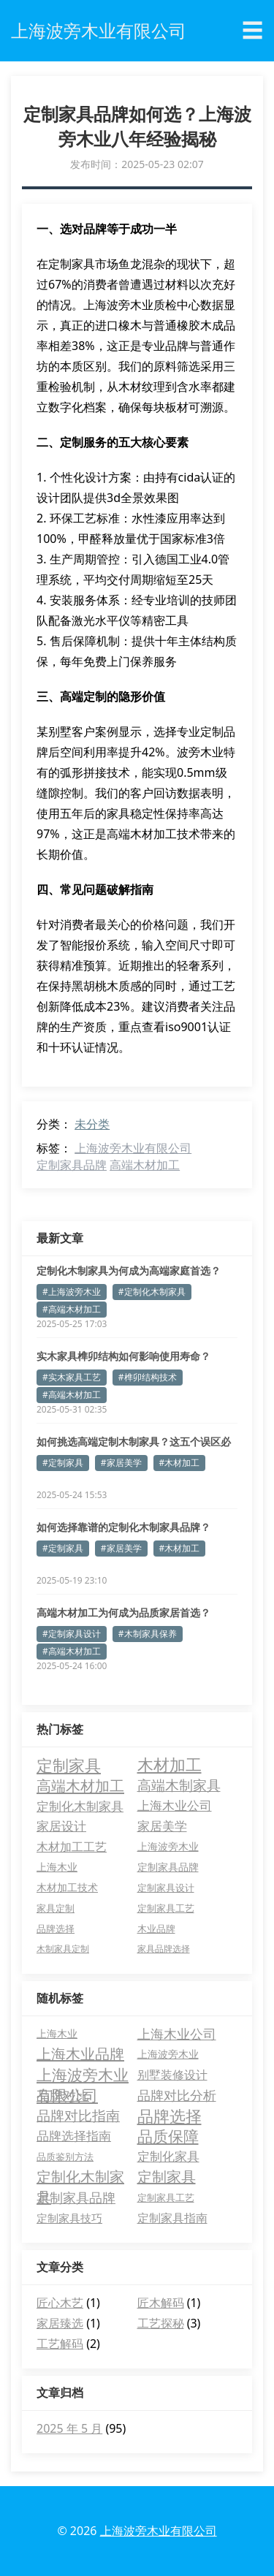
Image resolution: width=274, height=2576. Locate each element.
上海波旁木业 (168, 2054)
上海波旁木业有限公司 (133, 1148)
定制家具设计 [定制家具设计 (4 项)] (165, 1887)
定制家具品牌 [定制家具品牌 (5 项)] (168, 1867)
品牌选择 (169, 2115)
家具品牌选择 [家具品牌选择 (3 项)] (163, 1948)
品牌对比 (63, 2095)
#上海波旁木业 (71, 1291)
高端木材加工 (145, 1165)
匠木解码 (160, 2303)
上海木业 (57, 2033)
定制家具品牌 (72, 1165)
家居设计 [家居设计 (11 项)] (61, 1825)
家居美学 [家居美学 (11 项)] (162, 1825)
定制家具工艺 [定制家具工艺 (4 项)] (165, 1908)
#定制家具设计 (71, 1633)
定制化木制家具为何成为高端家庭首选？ (129, 1270)
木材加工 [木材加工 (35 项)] (169, 1765)
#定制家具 (62, 1462)
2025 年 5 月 (69, 2428)
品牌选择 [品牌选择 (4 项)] (56, 1928)
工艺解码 (60, 2344)
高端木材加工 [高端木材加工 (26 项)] (80, 1785)
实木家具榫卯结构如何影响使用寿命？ (123, 1356)
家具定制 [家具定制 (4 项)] (56, 1908)
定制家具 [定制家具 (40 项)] (69, 1765)
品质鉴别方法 (65, 2156)
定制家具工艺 (165, 2197)
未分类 (92, 1124)
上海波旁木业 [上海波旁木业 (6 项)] (168, 1846)
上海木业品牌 (80, 2054)
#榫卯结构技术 (147, 1377)
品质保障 (168, 2136)
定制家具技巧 (69, 2218)
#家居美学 (121, 1462)
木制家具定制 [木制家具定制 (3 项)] (63, 1948)
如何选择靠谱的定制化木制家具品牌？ (123, 1527)
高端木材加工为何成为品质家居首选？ (123, 1612)
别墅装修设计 (172, 2075)
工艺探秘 (160, 2323)
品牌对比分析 (176, 2095)
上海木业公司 (176, 2034)
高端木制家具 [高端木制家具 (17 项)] (179, 1785)
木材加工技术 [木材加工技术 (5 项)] (67, 1887)
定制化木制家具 (80, 2177)
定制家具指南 (172, 2218)
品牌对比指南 (78, 2115)
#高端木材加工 (71, 1309)
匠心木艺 (60, 2303)
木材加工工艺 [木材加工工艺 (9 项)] (72, 1847)
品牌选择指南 (74, 2135)
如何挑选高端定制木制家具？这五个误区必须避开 (134, 1442)
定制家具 (166, 2176)
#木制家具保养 (147, 1633)
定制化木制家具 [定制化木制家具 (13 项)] (80, 1806)
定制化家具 (168, 2156)
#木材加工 (179, 1462)
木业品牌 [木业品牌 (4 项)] (156, 1928)
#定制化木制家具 (152, 1291)
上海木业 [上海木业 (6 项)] (57, 1867)
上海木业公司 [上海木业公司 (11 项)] (174, 1805)
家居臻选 (60, 2323)
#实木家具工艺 (71, 1377)
